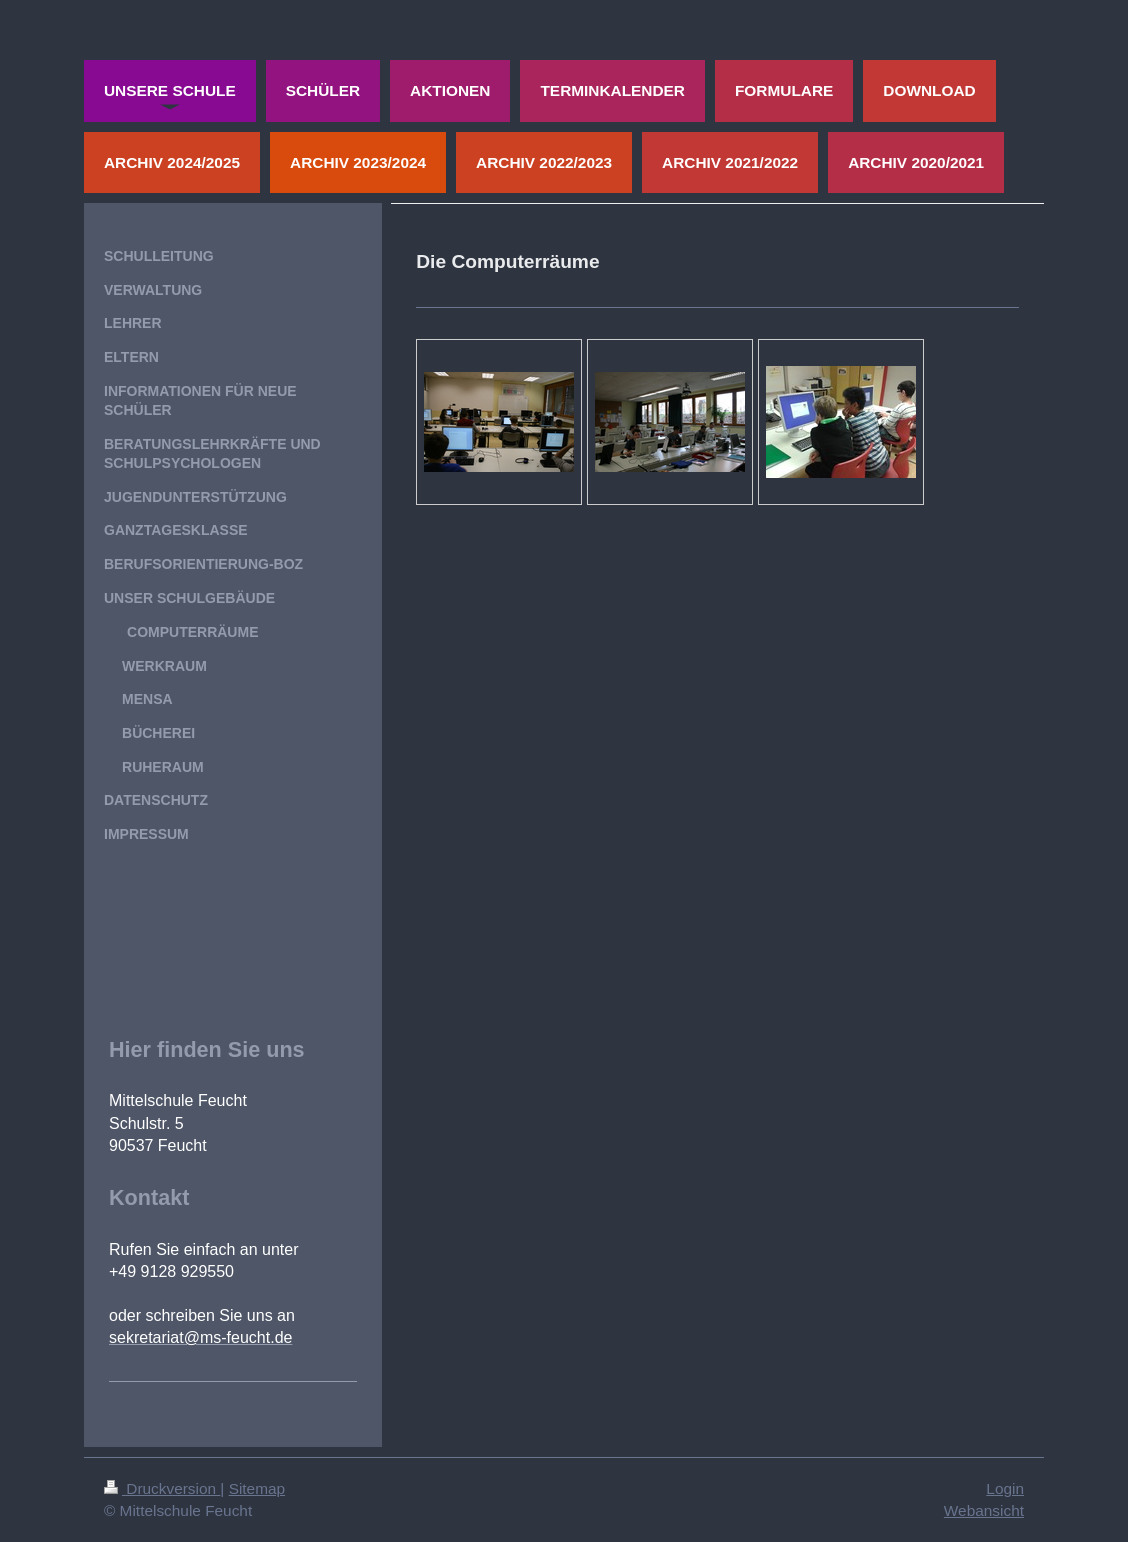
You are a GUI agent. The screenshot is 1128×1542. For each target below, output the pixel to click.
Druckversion (162, 1488)
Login (1005, 1488)
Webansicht (984, 1510)
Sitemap (257, 1488)
